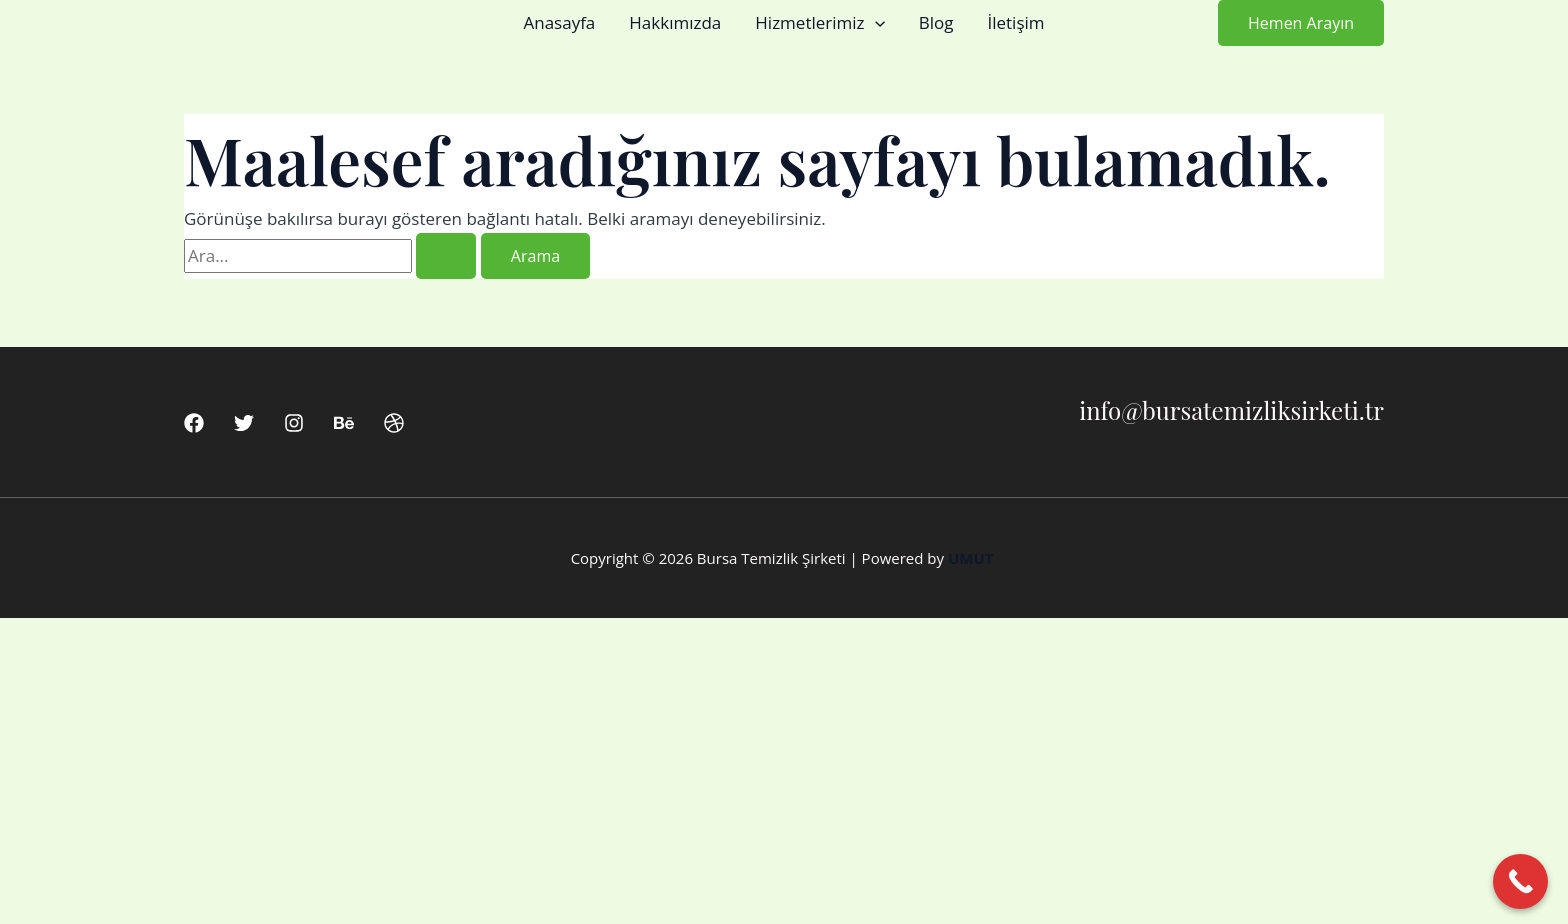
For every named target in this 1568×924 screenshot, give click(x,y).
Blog (936, 22)
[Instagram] (294, 423)
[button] (875, 23)
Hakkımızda (675, 22)
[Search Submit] (446, 256)
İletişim (1015, 22)
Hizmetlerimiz (819, 23)
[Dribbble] (394, 423)
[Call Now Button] (1520, 881)
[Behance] (344, 423)
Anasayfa (559, 22)
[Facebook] (194, 423)
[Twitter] (244, 423)
